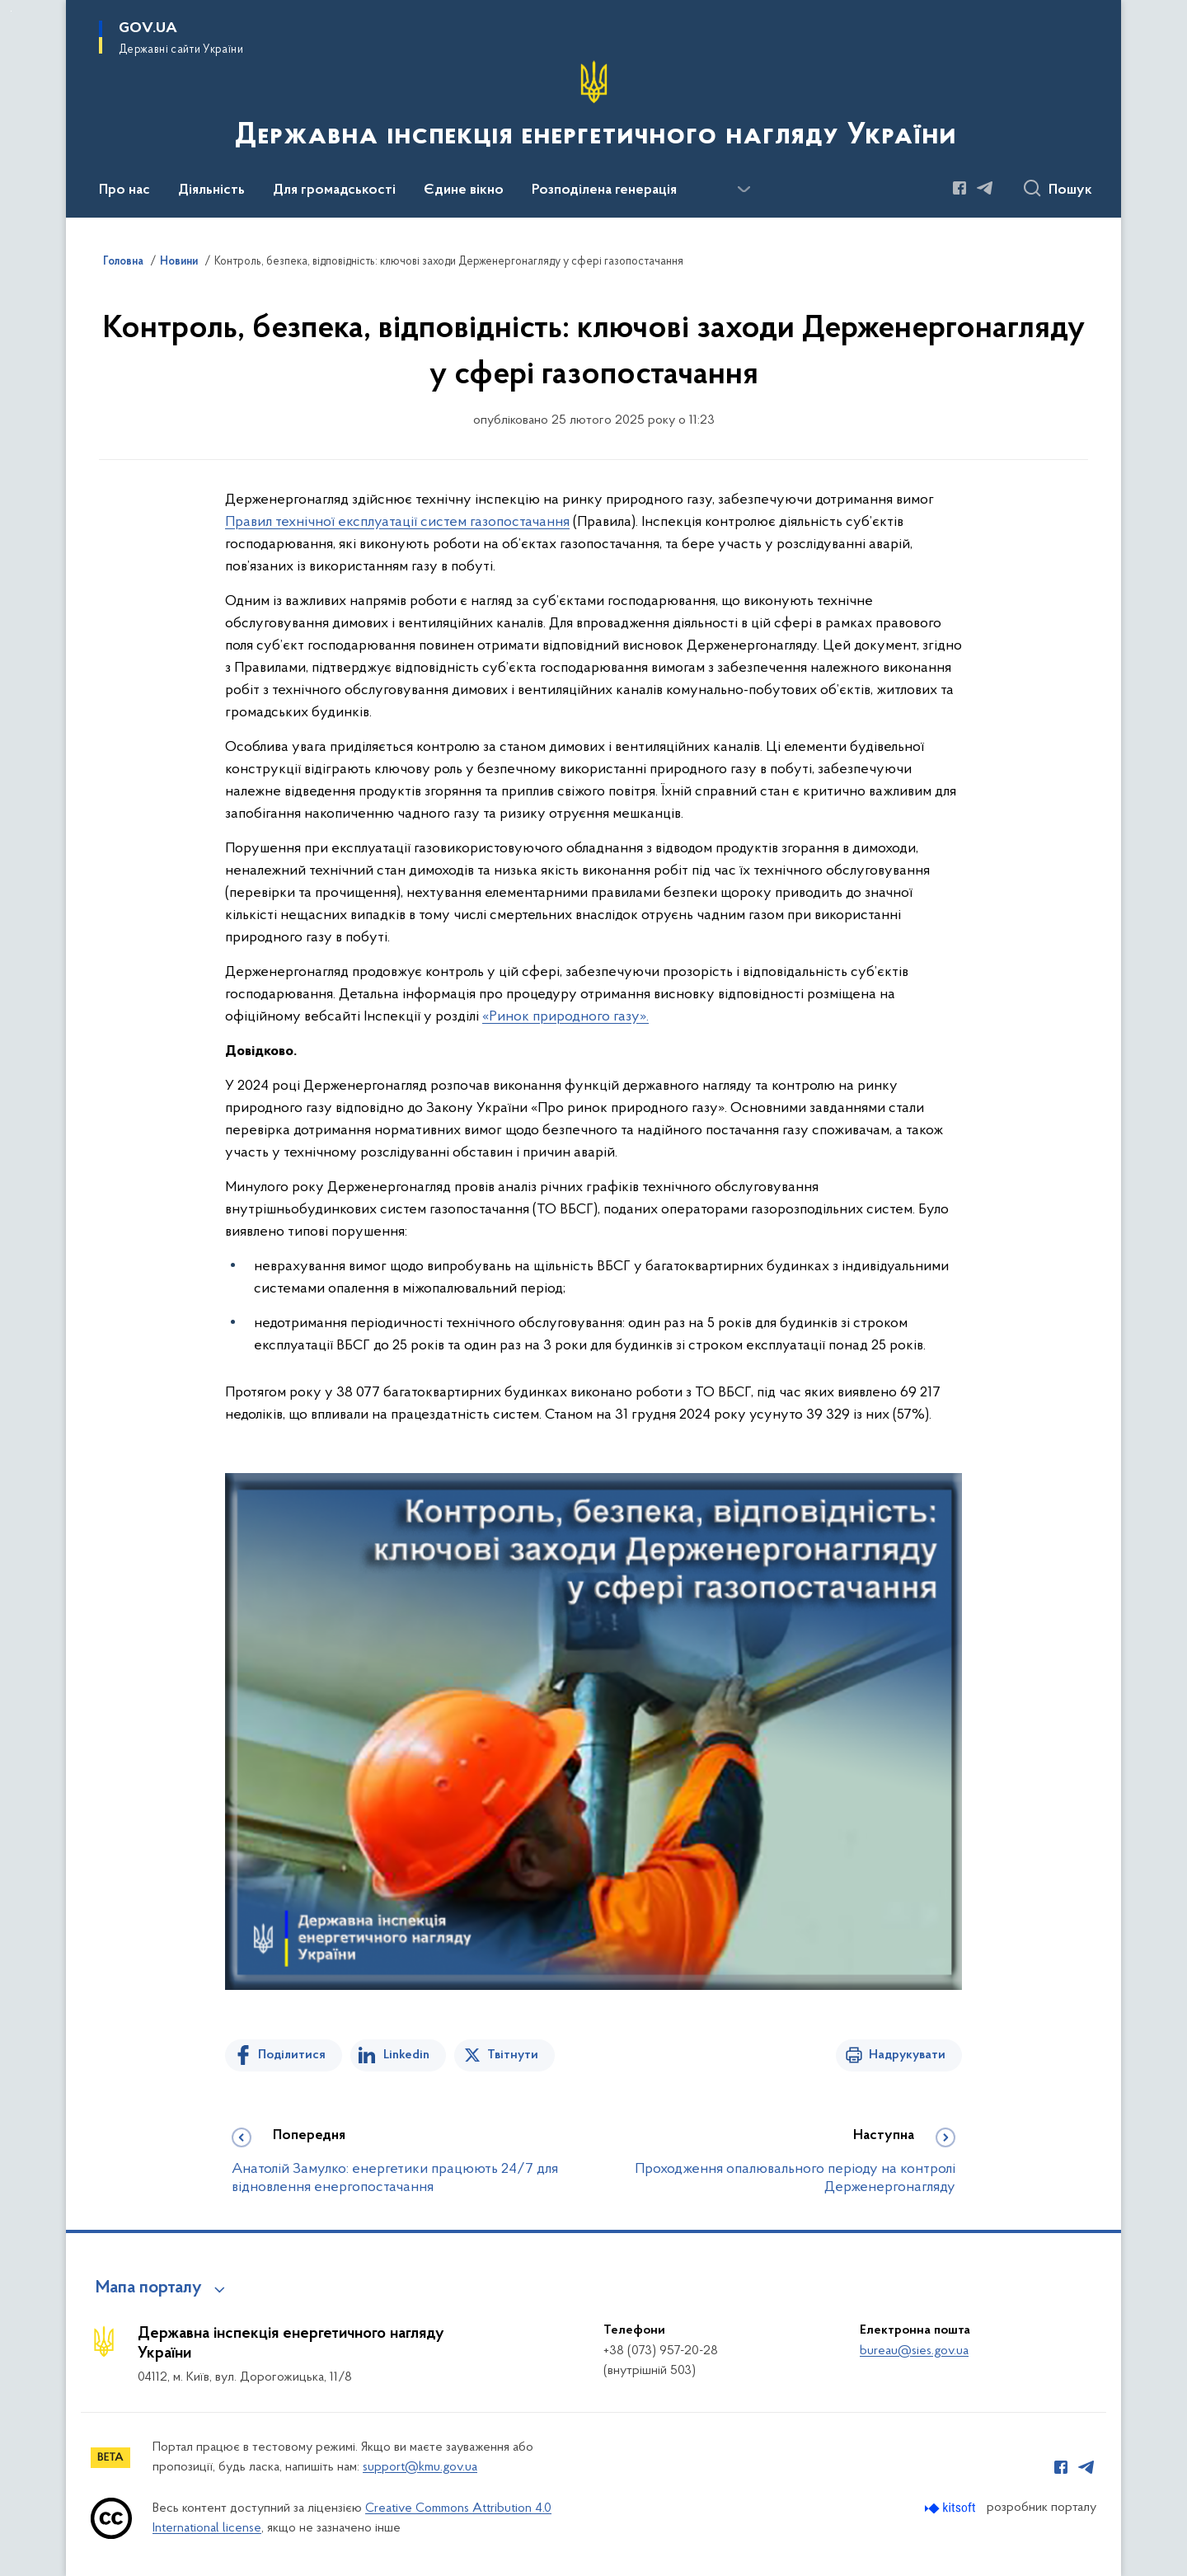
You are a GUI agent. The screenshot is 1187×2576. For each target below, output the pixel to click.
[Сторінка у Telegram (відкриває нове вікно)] (985, 188)
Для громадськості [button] (334, 190)
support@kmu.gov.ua (420, 2467)
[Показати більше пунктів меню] (743, 189)
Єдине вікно (464, 190)
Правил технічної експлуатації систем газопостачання (397, 522)
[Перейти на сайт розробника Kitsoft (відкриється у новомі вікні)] (951, 2508)
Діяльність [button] (211, 190)
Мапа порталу (149, 2288)
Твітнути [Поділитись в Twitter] (512, 2055)
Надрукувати (907, 2055)
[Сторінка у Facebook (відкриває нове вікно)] (959, 188)
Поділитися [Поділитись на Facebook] (292, 2055)
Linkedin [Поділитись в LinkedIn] (406, 2055)
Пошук (1070, 190)
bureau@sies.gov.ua (914, 2351)
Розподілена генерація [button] (604, 190)
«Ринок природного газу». (565, 1017)
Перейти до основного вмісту (11, 11)
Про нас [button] (124, 190)
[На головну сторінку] (594, 107)
